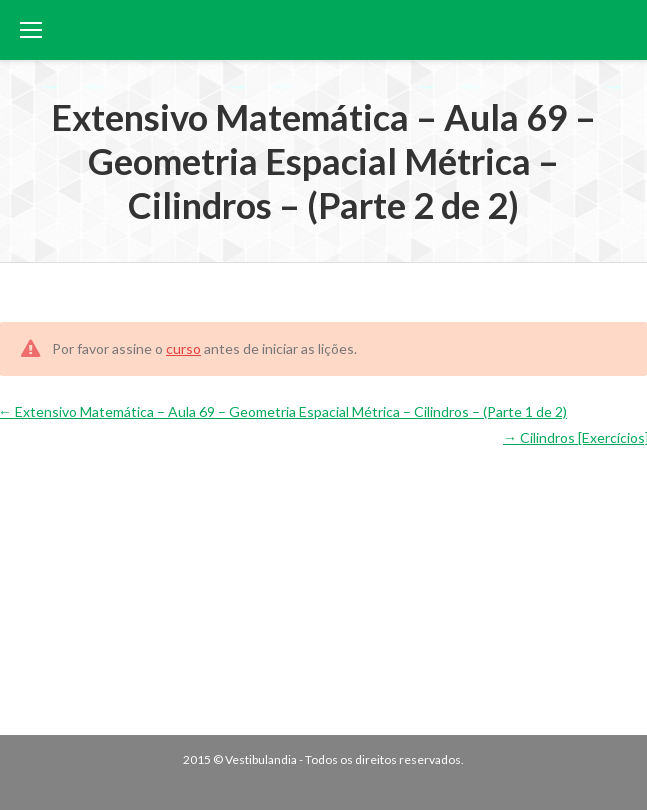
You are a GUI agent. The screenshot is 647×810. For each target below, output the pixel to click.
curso (183, 348)
